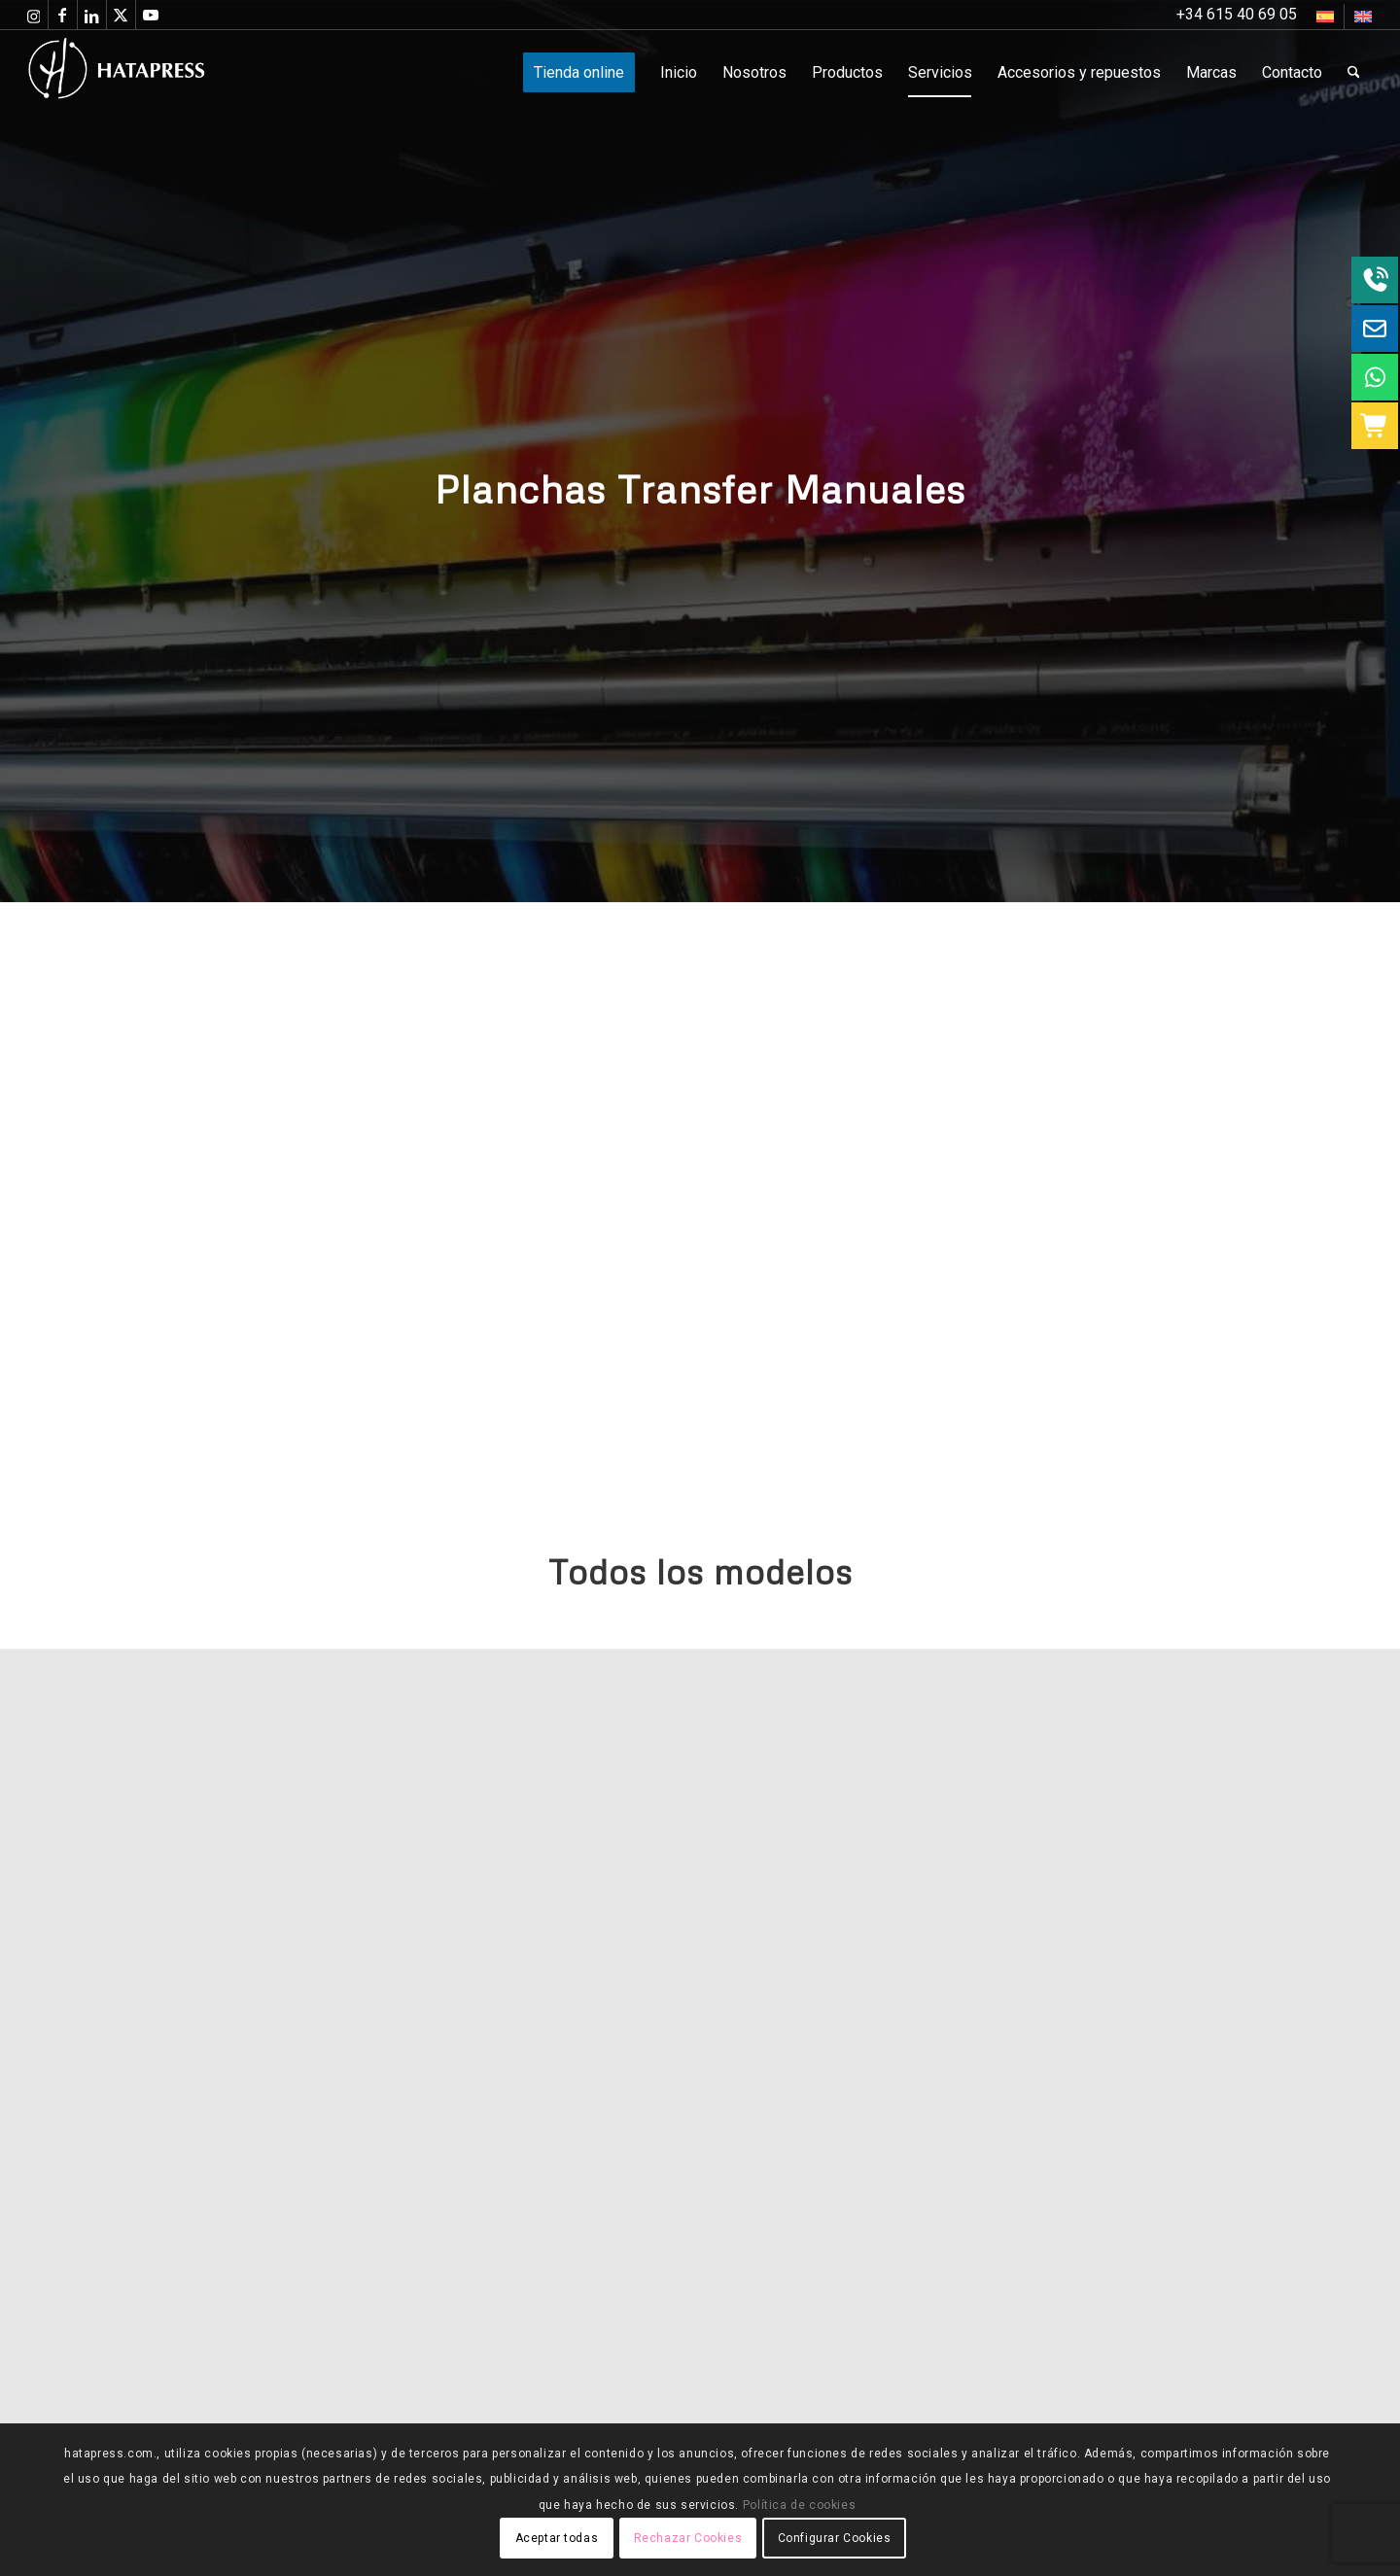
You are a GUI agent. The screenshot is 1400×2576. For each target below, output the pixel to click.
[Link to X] (121, 14)
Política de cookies (799, 2505)
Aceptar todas (557, 2538)
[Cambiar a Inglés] (1363, 16)
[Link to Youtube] (150, 14)
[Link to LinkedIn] (92, 14)
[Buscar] (1354, 73)
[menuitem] (1326, 16)
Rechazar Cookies (688, 2538)
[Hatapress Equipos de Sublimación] (156, 73)
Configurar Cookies (835, 2538)
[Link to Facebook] (63, 14)
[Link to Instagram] (33, 14)
